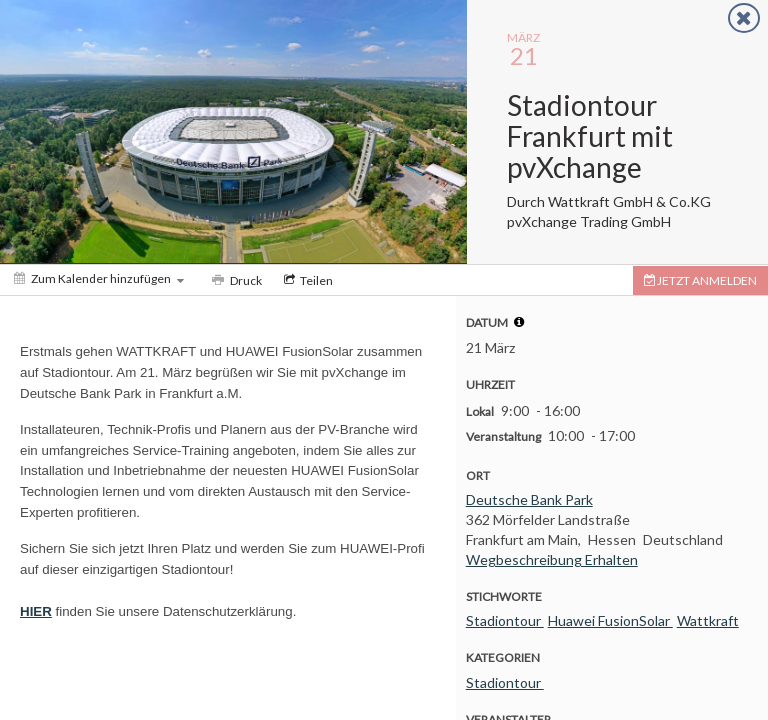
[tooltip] (519, 322)
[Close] (744, 18)
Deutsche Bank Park (529, 499)
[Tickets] (700, 280)
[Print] (235, 280)
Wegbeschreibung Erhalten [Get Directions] (552, 559)
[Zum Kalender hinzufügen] (99, 278)
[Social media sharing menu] (306, 280)
